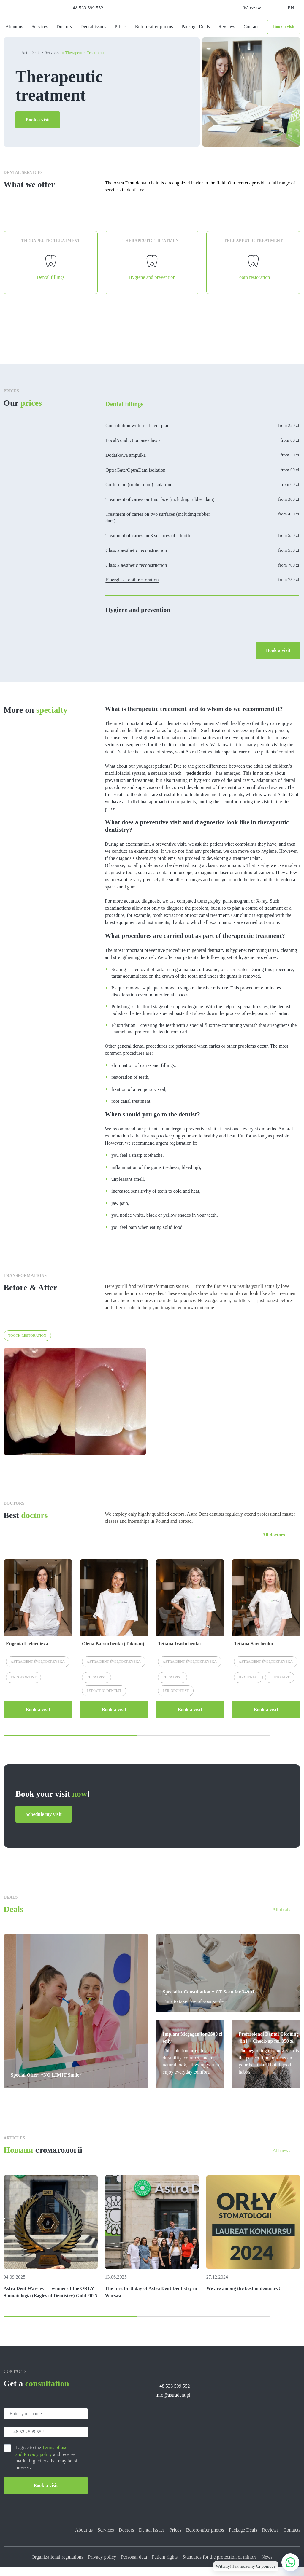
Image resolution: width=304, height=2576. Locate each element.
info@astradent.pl (173, 2403)
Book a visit (283, 26)
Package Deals (195, 26)
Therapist (96, 1686)
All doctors (273, 1543)
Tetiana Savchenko (253, 1652)
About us (14, 26)
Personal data (134, 2565)
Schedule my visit (44, 1822)
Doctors (64, 26)
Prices (120, 26)
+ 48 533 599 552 (86, 7)
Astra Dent (38, 1670)
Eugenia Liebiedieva (27, 1652)
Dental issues (93, 26)
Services (39, 26)
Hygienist (248, 1686)
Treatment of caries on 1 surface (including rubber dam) (159, 507)
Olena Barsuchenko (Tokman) (113, 1652)
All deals (276, 1918)
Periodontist (176, 1699)
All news (276, 2158)
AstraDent (30, 52)
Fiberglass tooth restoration (132, 587)
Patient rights (165, 2565)
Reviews (226, 26)
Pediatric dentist (104, 1699)
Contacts (251, 26)
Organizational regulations (57, 2565)
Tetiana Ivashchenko (179, 1652)
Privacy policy (102, 2565)
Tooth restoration (27, 1344)
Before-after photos (154, 26)
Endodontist (23, 1686)
